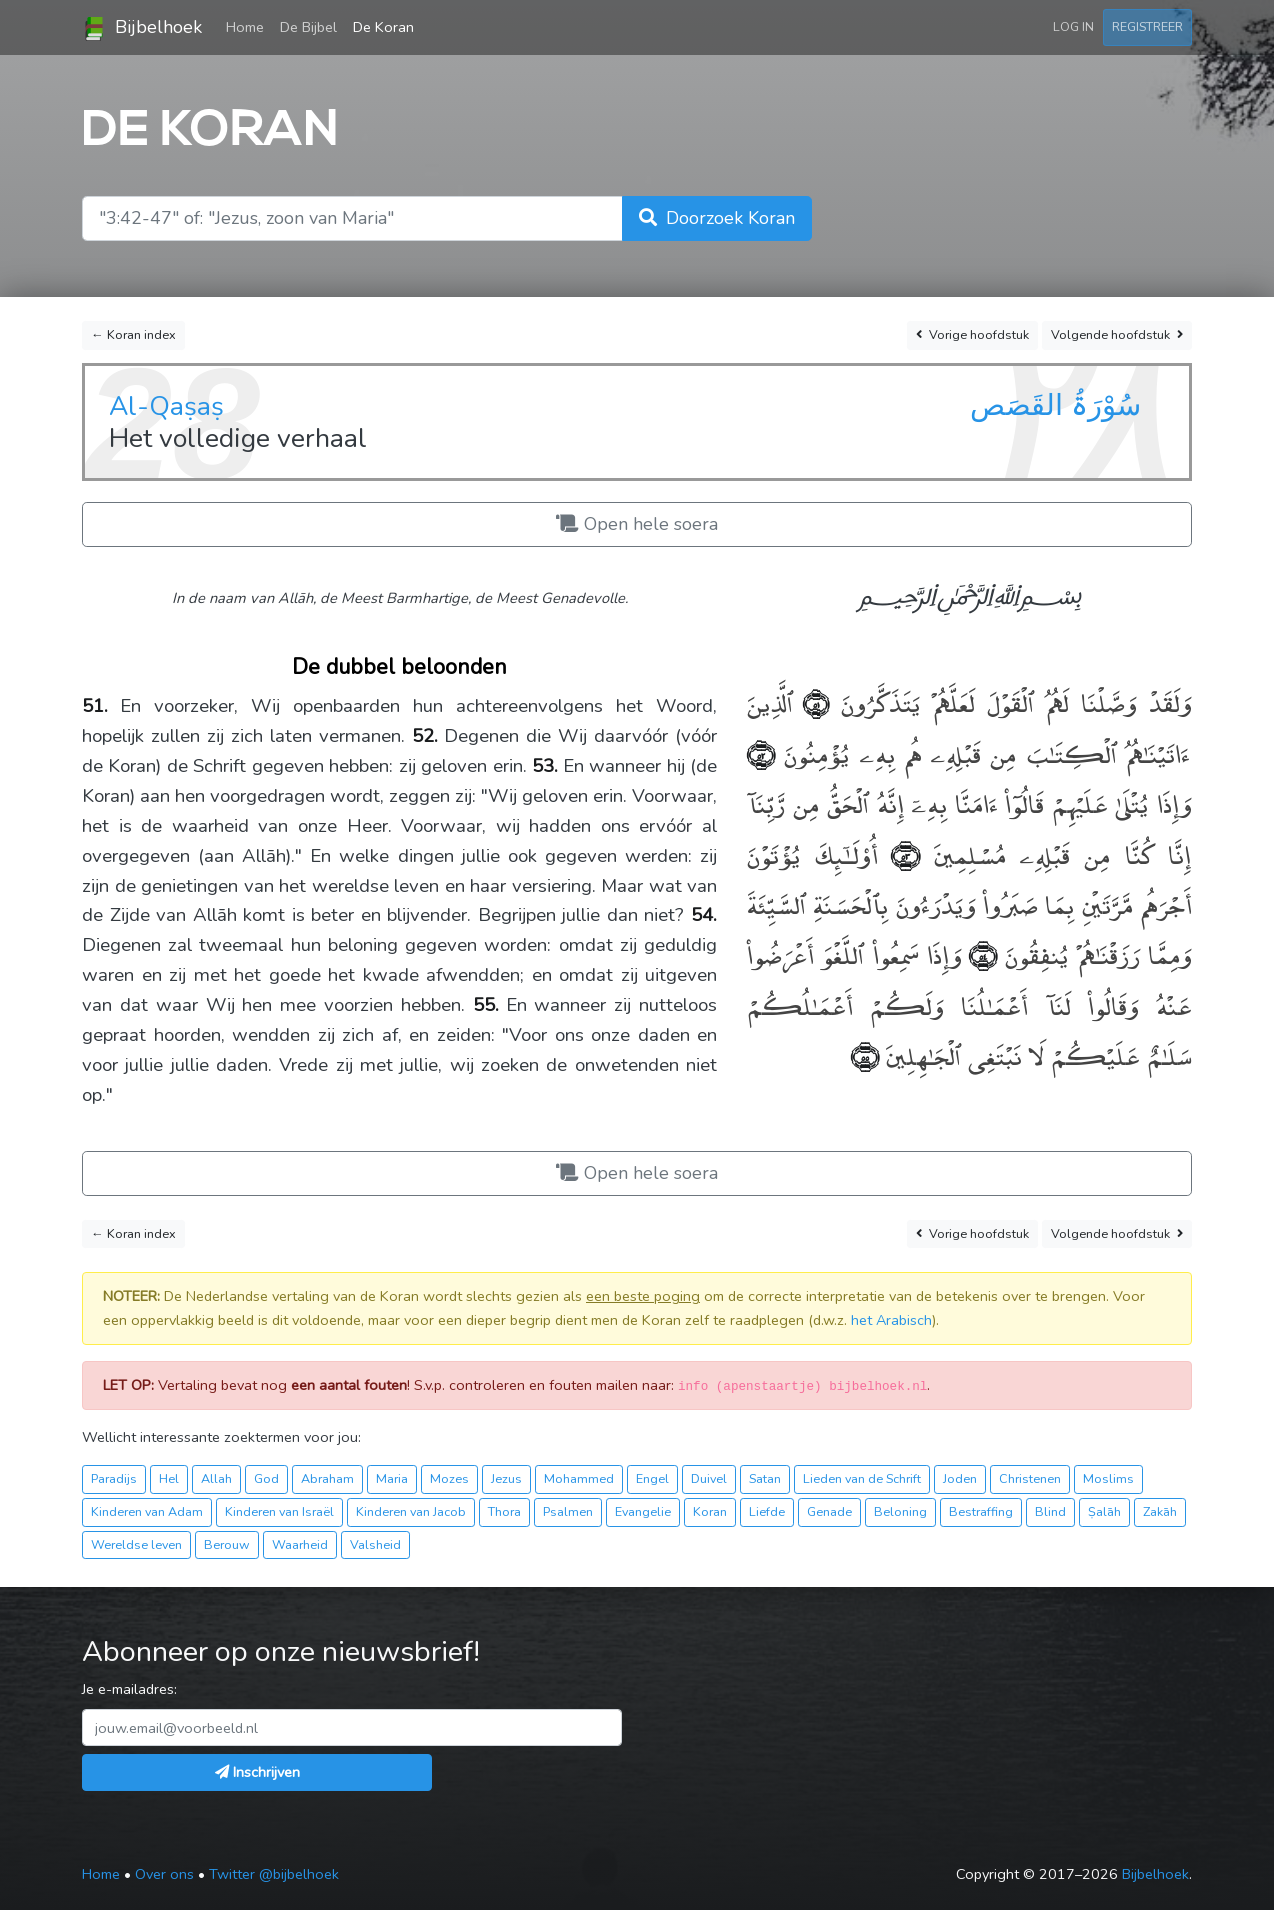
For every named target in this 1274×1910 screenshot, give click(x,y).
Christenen (1030, 1478)
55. (486, 1005)
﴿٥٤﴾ (979, 953)
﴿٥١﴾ (811, 701)
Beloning (900, 1511)
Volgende (1117, 335)
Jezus (506, 1478)
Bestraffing (981, 1511)
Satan (765, 1478)
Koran (710, 1511)
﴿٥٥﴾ (865, 1054)
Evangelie (643, 1511)
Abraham (327, 1478)
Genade (829, 1511)
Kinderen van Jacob (411, 1511)
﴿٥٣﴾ (898, 853)
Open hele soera (637, 524)
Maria (392, 1478)
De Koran (383, 27)
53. (545, 766)
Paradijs (114, 1478)
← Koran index (133, 334)
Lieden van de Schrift (862, 1478)
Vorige (972, 335)
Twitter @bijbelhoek (274, 1874)
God (266, 1478)
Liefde (767, 1511)
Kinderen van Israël (279, 1511)
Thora (504, 1511)
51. (95, 706)
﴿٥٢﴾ (761, 752)
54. (704, 915)
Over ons (164, 1874)
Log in (1073, 26)
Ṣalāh (1104, 1511)
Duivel (709, 1478)
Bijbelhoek (142, 28)
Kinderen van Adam (147, 1511)
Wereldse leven (136, 1544)
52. (425, 736)
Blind (1050, 1511)
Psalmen (568, 1511)
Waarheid (300, 1544)
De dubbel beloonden (399, 667)
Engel (652, 1478)
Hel (169, 1478)
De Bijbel (308, 27)
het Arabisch (891, 1320)
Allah (216, 1478)
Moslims (1108, 1478)
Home (249, 26)
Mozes (449, 1478)
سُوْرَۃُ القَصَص (1055, 405)
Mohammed (579, 1478)
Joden (960, 1478)
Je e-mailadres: (129, 1689)
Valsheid (375, 1544)
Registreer (1147, 26)
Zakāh (1160, 1511)
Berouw (227, 1544)
